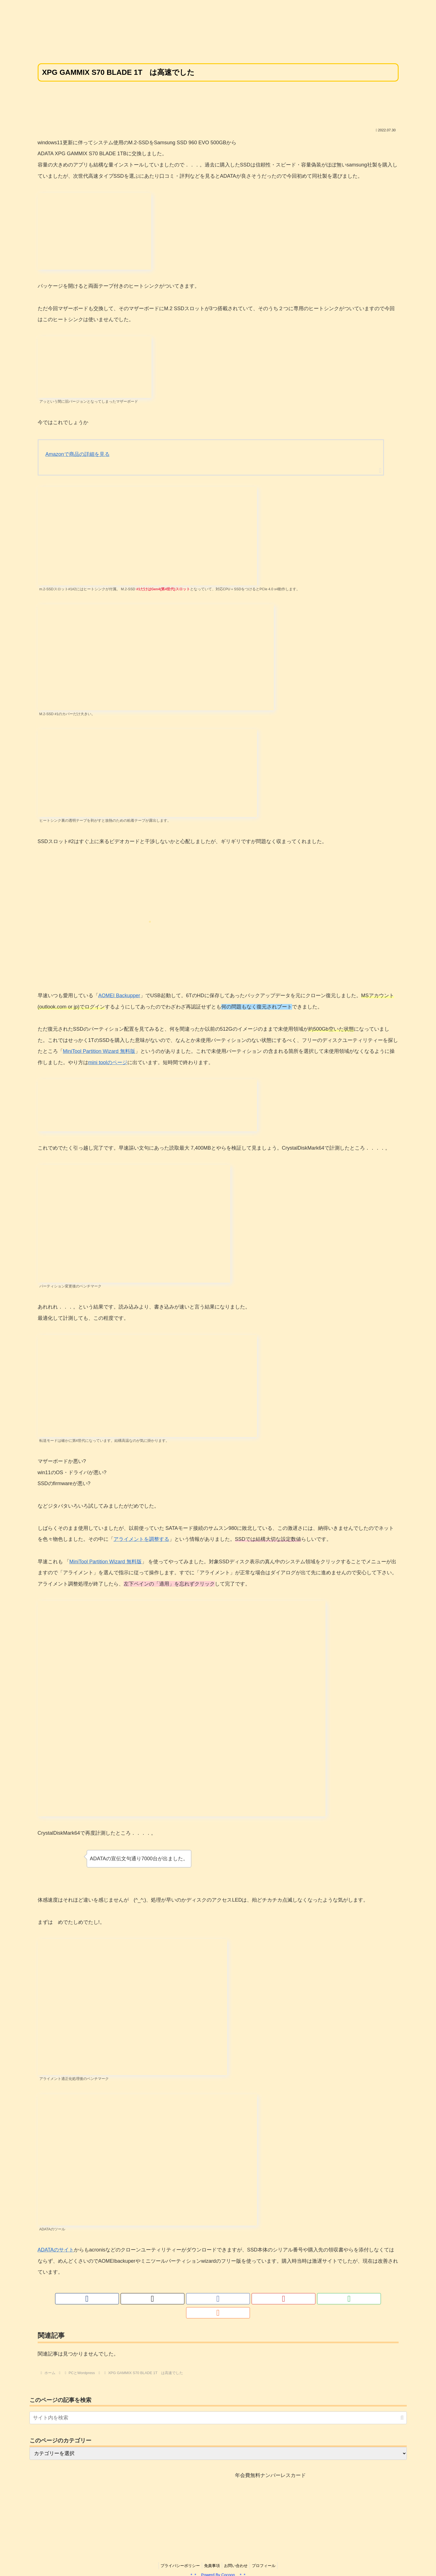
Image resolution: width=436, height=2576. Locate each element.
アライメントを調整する (141, 1539)
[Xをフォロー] (198, 2298)
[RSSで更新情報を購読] (250, 2298)
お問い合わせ (237, 2551)
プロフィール (266, 2551)
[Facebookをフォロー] (211, 2298)
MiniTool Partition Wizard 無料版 (99, 1051)
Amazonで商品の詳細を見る (78, 454)
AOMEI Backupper (119, 995)
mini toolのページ (107, 1062)
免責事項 (211, 2551)
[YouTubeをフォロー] (224, 2298)
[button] (402, 2404)
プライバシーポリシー (177, 2551)
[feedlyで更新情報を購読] (237, 2298)
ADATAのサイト (56, 2250)
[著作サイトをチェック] (185, 2298)
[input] (218, 2403)
